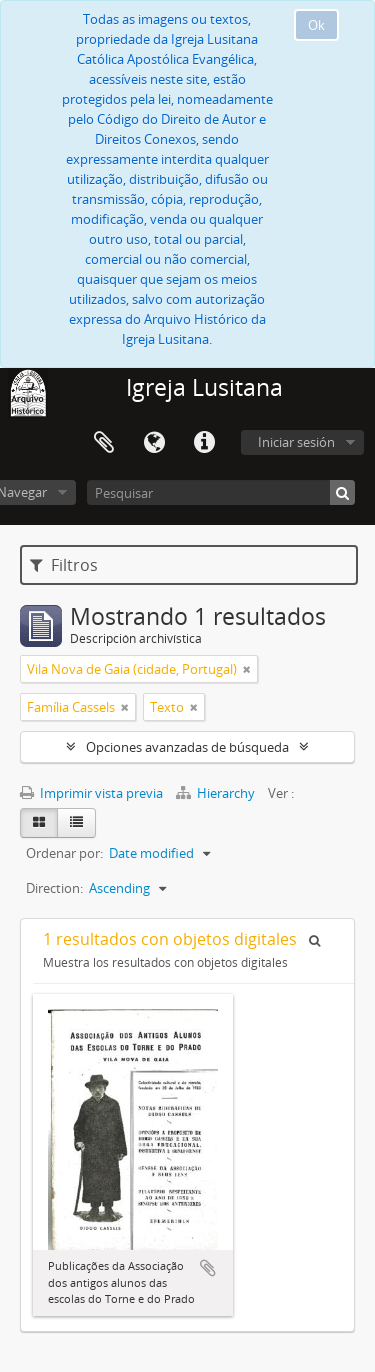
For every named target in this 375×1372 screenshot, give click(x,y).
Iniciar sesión (296, 442)
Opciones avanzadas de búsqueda (187, 747)
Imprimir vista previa (91, 793)
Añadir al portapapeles (208, 1268)
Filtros (64, 565)
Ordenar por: (64, 853)
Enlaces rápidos (204, 443)
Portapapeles (104, 443)
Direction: (54, 888)
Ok (316, 25)
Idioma (154, 443)
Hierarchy (217, 793)
